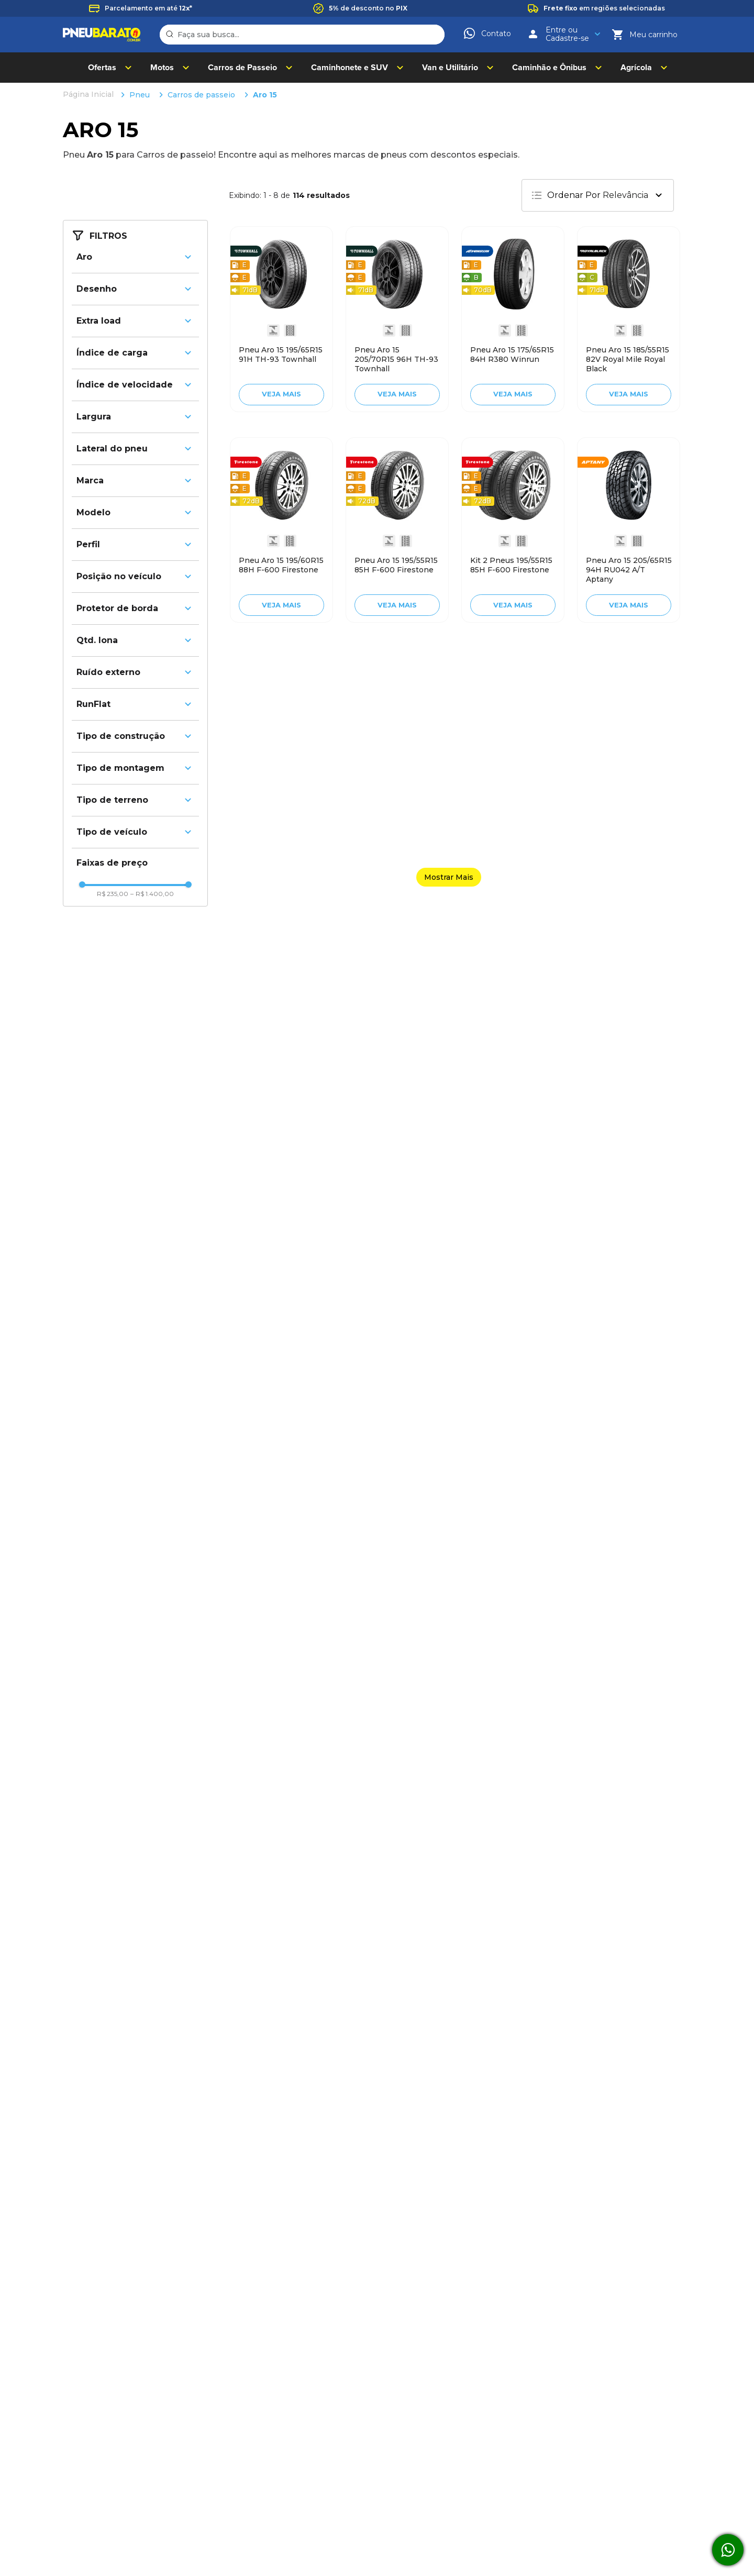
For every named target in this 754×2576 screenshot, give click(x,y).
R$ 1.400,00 (152, 894)
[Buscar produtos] (171, 34)
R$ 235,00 (112, 894)
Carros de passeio (201, 94)
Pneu (139, 94)
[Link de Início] (89, 95)
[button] (135, 257)
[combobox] (302, 35)
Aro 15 (265, 94)
